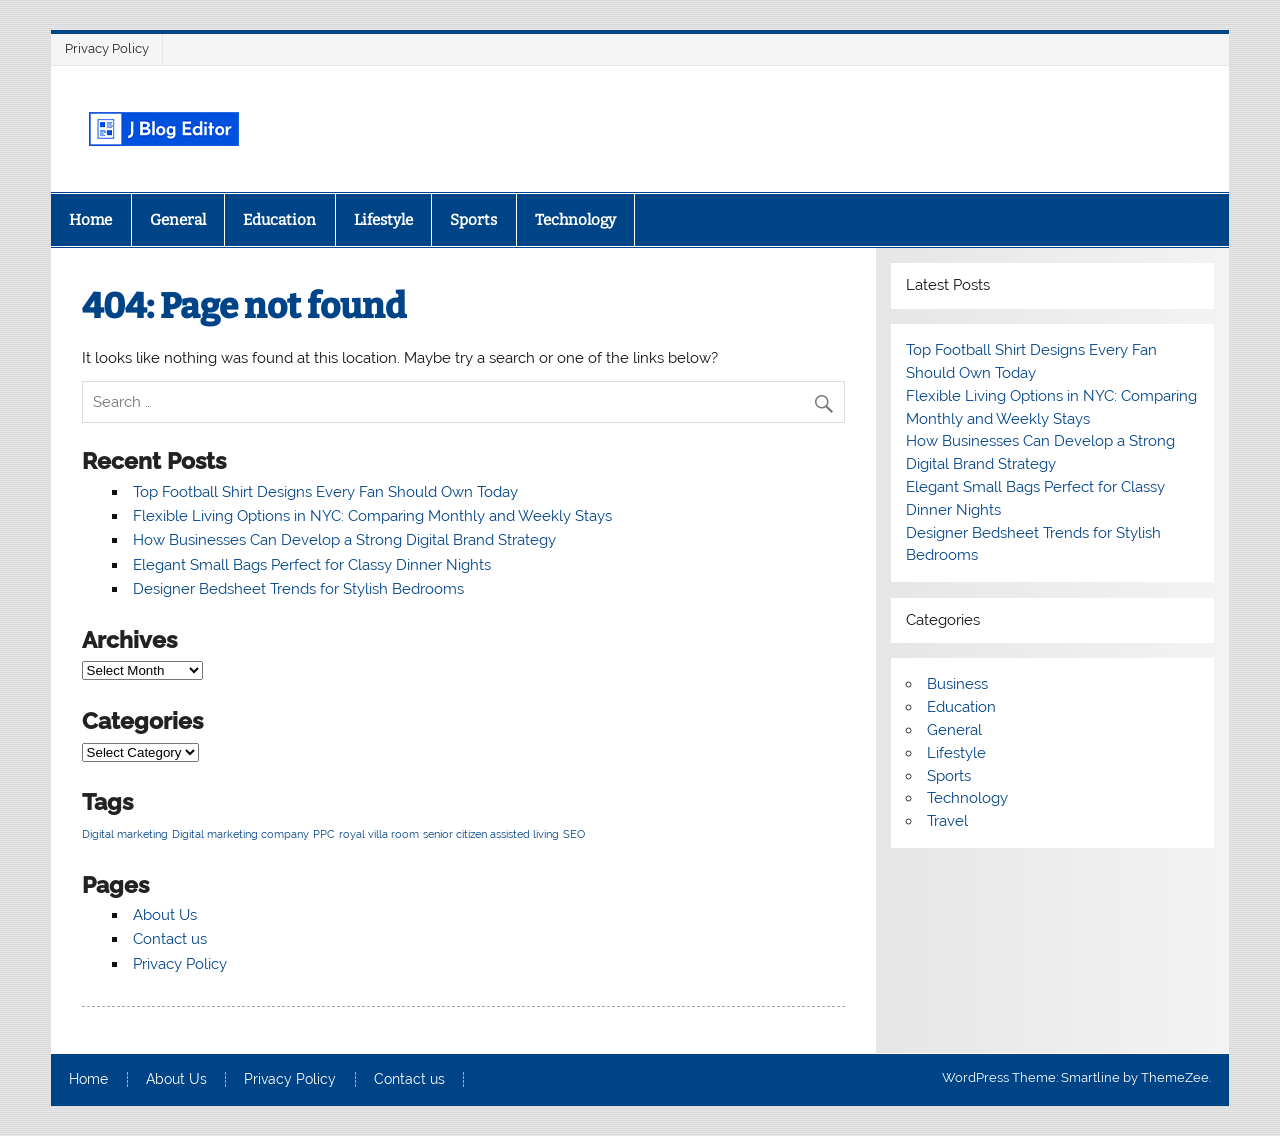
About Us (165, 915)
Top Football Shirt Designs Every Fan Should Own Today (325, 492)
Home (90, 220)
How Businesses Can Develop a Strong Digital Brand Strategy (344, 540)
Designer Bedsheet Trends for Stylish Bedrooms (298, 589)
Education (279, 220)
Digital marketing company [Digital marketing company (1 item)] (240, 834)
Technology (575, 220)
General (178, 220)
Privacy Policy (107, 48)
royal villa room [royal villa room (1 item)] (379, 834)
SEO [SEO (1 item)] (574, 834)
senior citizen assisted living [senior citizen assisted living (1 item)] (491, 834)
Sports (473, 220)
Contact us (170, 939)
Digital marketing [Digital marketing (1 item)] (125, 834)
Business (957, 684)
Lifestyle (383, 220)
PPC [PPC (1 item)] (324, 834)
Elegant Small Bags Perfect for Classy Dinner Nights (312, 565)
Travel (947, 821)
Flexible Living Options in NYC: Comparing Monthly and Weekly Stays (372, 516)
